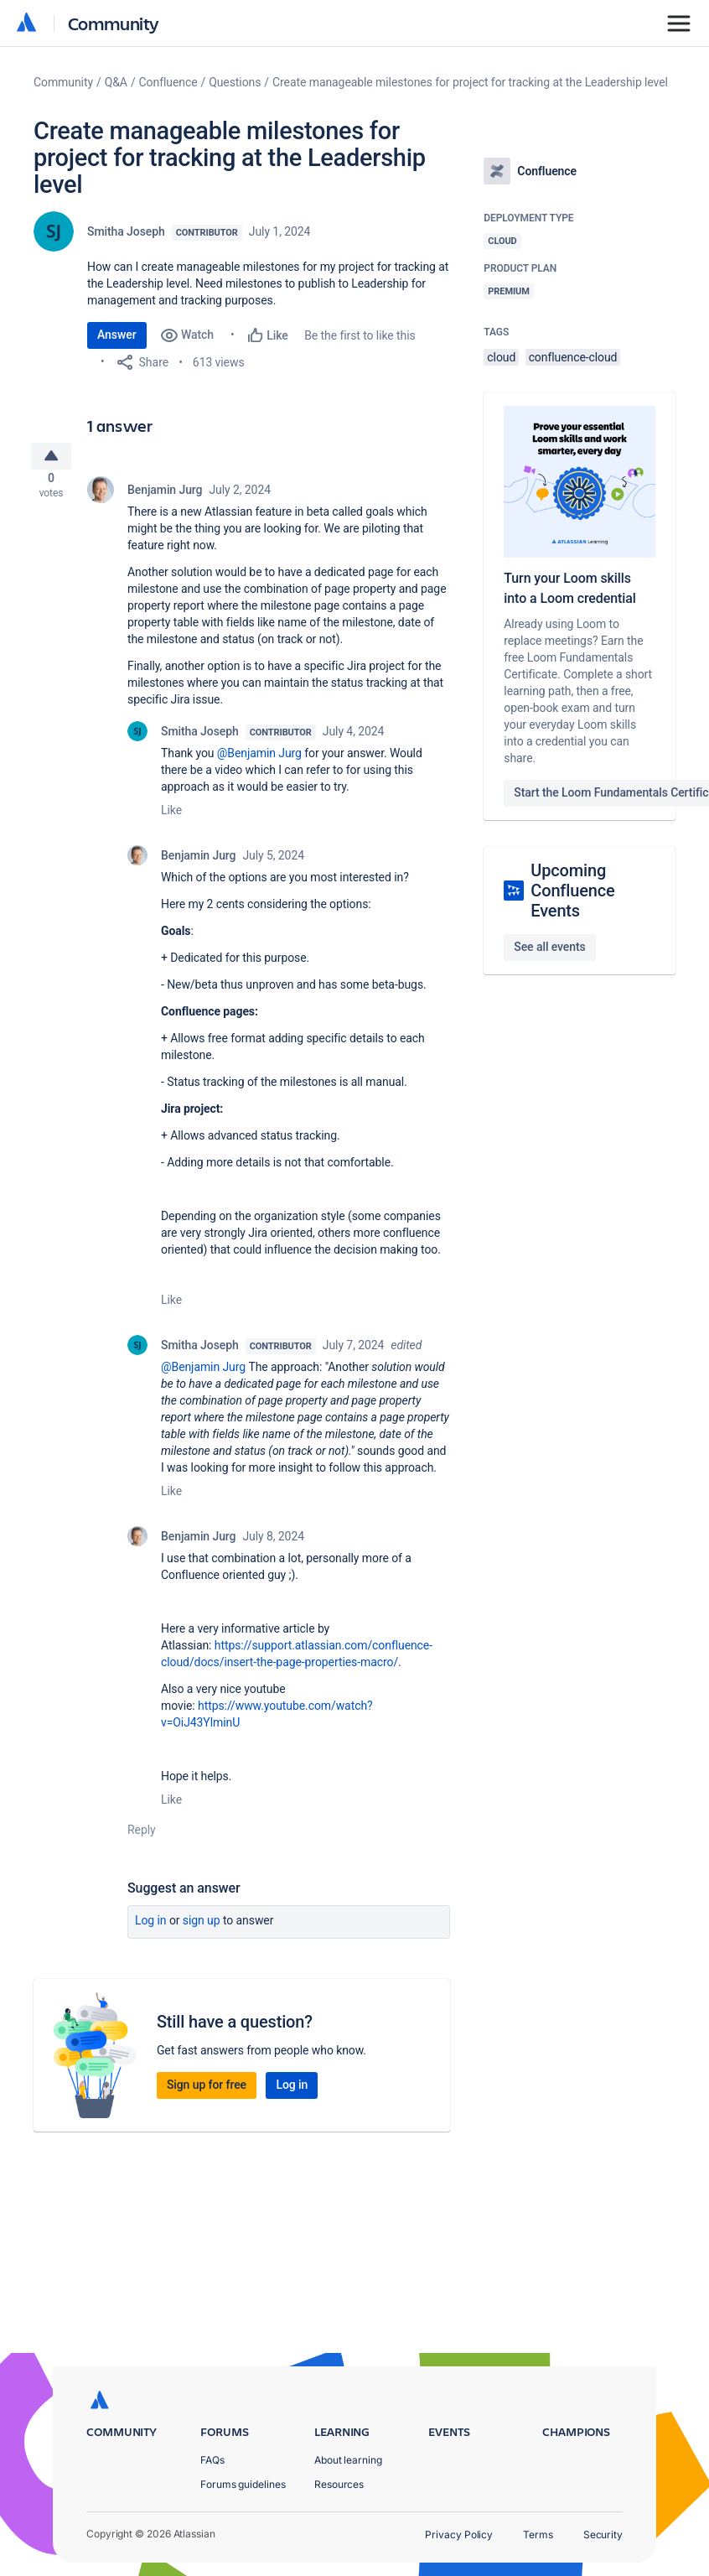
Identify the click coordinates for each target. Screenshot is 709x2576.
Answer (117, 334)
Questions (235, 82)
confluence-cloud (573, 357)
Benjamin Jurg (164, 496)
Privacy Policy (459, 2534)
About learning (348, 2460)
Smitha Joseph (126, 231)
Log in (151, 1927)
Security (603, 2534)
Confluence (168, 82)
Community (113, 23)
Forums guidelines (243, 2484)
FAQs (212, 2460)
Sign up (201, 1927)
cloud (501, 357)
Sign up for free (206, 2091)
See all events (549, 946)
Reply (141, 1836)
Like (171, 816)
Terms (538, 2534)
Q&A (116, 82)
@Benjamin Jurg (259, 759)
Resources (339, 2484)
